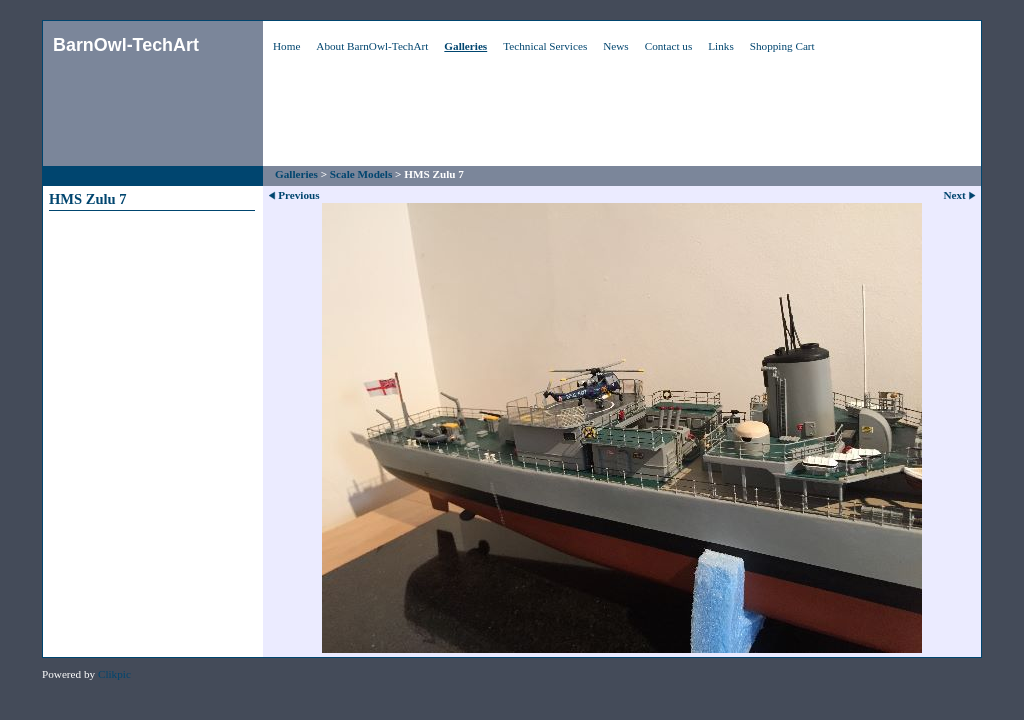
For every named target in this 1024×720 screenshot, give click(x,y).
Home (286, 46)
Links (720, 46)
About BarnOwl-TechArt (372, 46)
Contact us (669, 46)
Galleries (465, 46)
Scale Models (361, 174)
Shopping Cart (782, 46)
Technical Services (545, 46)
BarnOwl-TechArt (126, 45)
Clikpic (114, 674)
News (615, 46)
